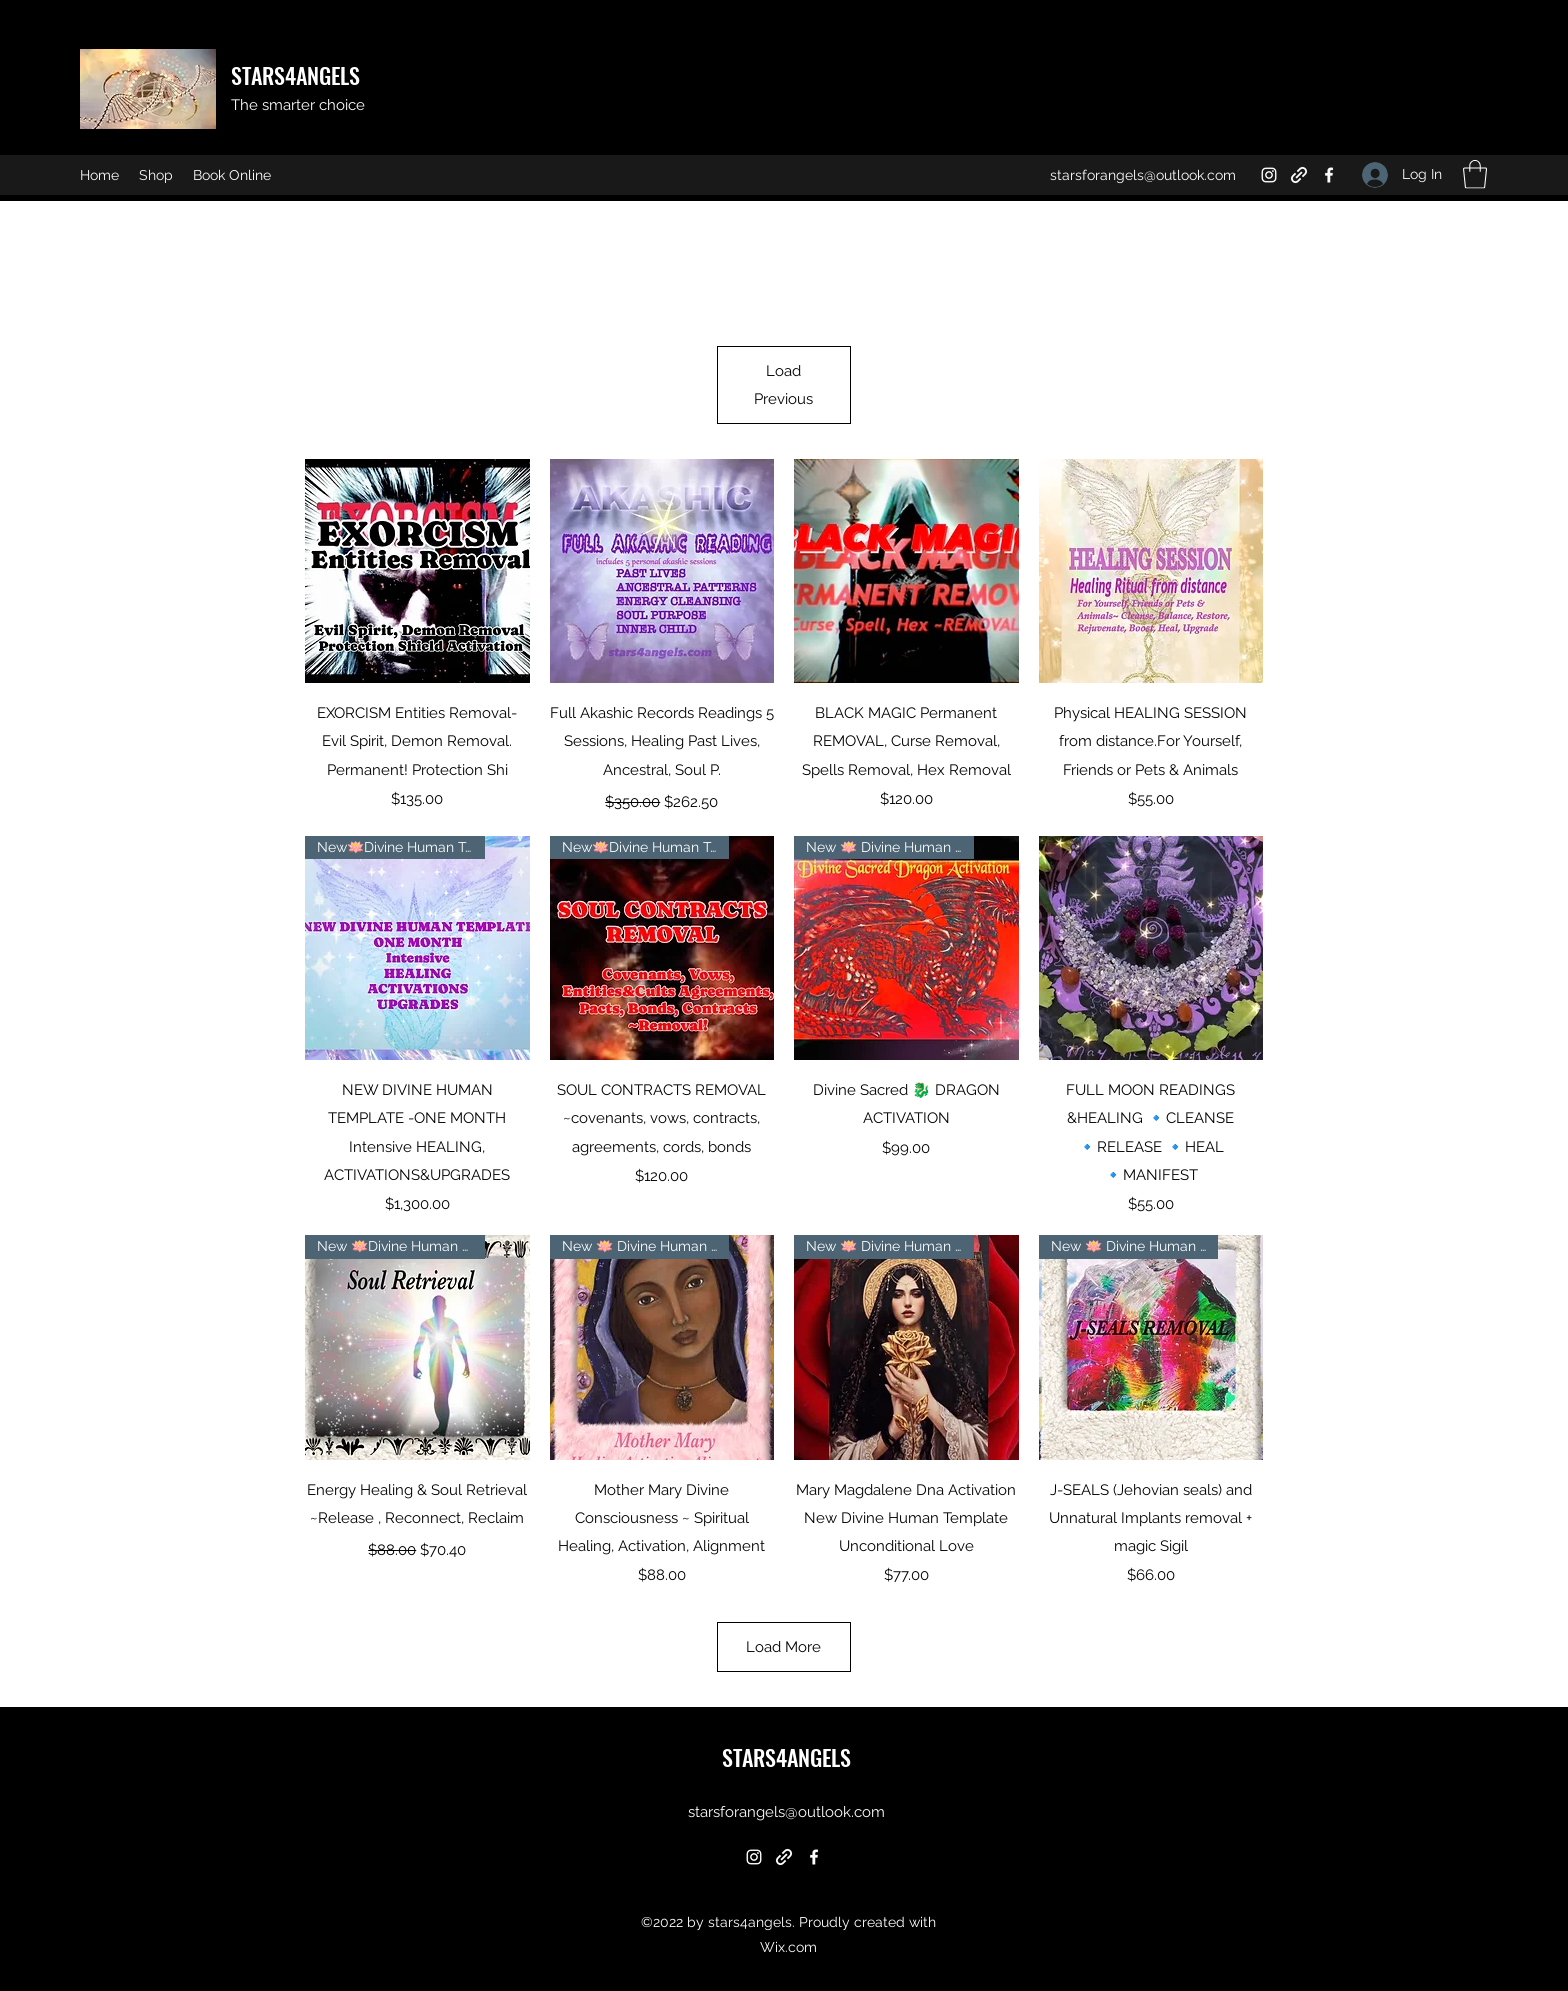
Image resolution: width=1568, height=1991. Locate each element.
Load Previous (783, 385)
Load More (783, 1647)
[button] (1475, 174)
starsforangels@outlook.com (1143, 175)
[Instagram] (1269, 175)
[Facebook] (1329, 175)
